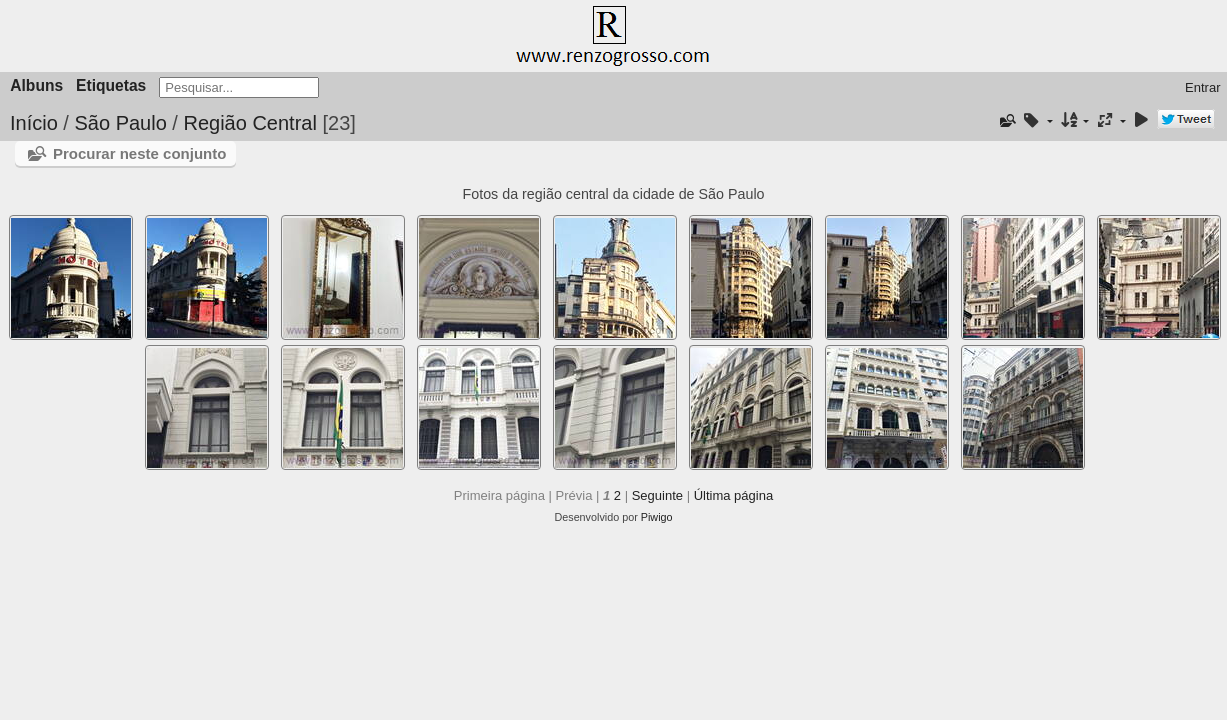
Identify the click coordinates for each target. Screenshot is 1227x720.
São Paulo (123, 123)
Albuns (36, 85)
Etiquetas (111, 85)
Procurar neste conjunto (139, 153)
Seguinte (657, 495)
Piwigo (657, 517)
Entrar (1202, 87)
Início (34, 123)
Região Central (249, 123)
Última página (734, 495)
